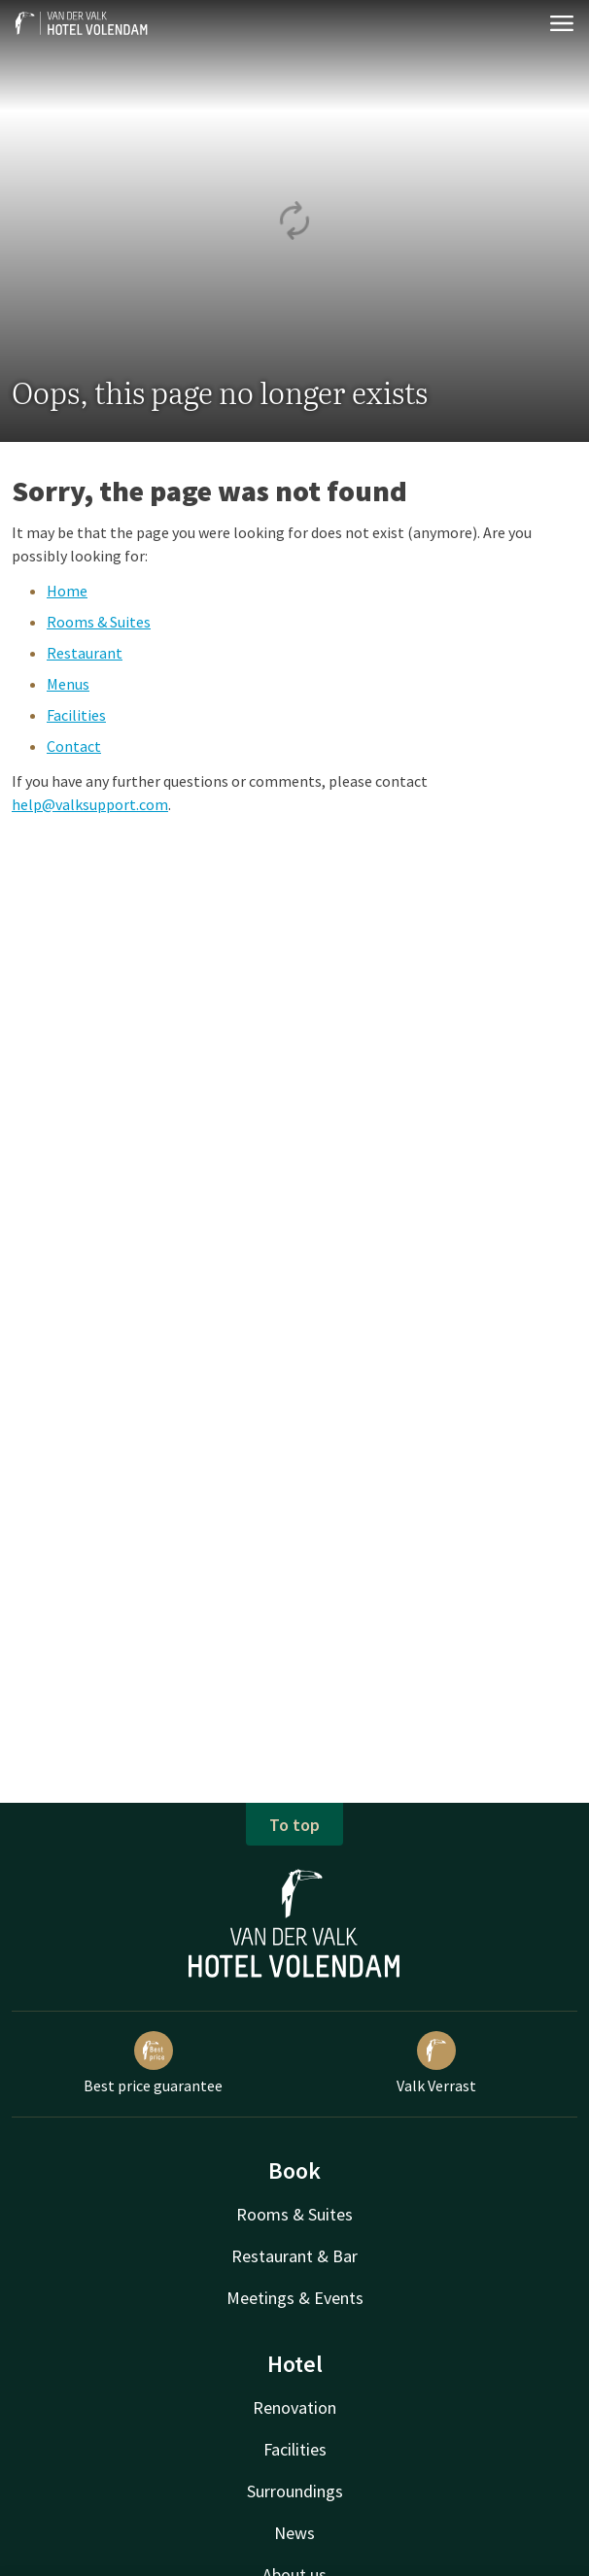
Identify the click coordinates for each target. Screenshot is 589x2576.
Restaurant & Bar (294, 2256)
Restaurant (84, 652)
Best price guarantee (153, 2063)
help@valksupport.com (90, 804)
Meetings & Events (295, 2298)
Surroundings (295, 2491)
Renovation (294, 2407)
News (294, 2533)
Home (67, 590)
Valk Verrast (436, 2063)
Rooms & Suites (99, 621)
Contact (74, 746)
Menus (68, 684)
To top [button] (294, 1824)
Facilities (76, 715)
